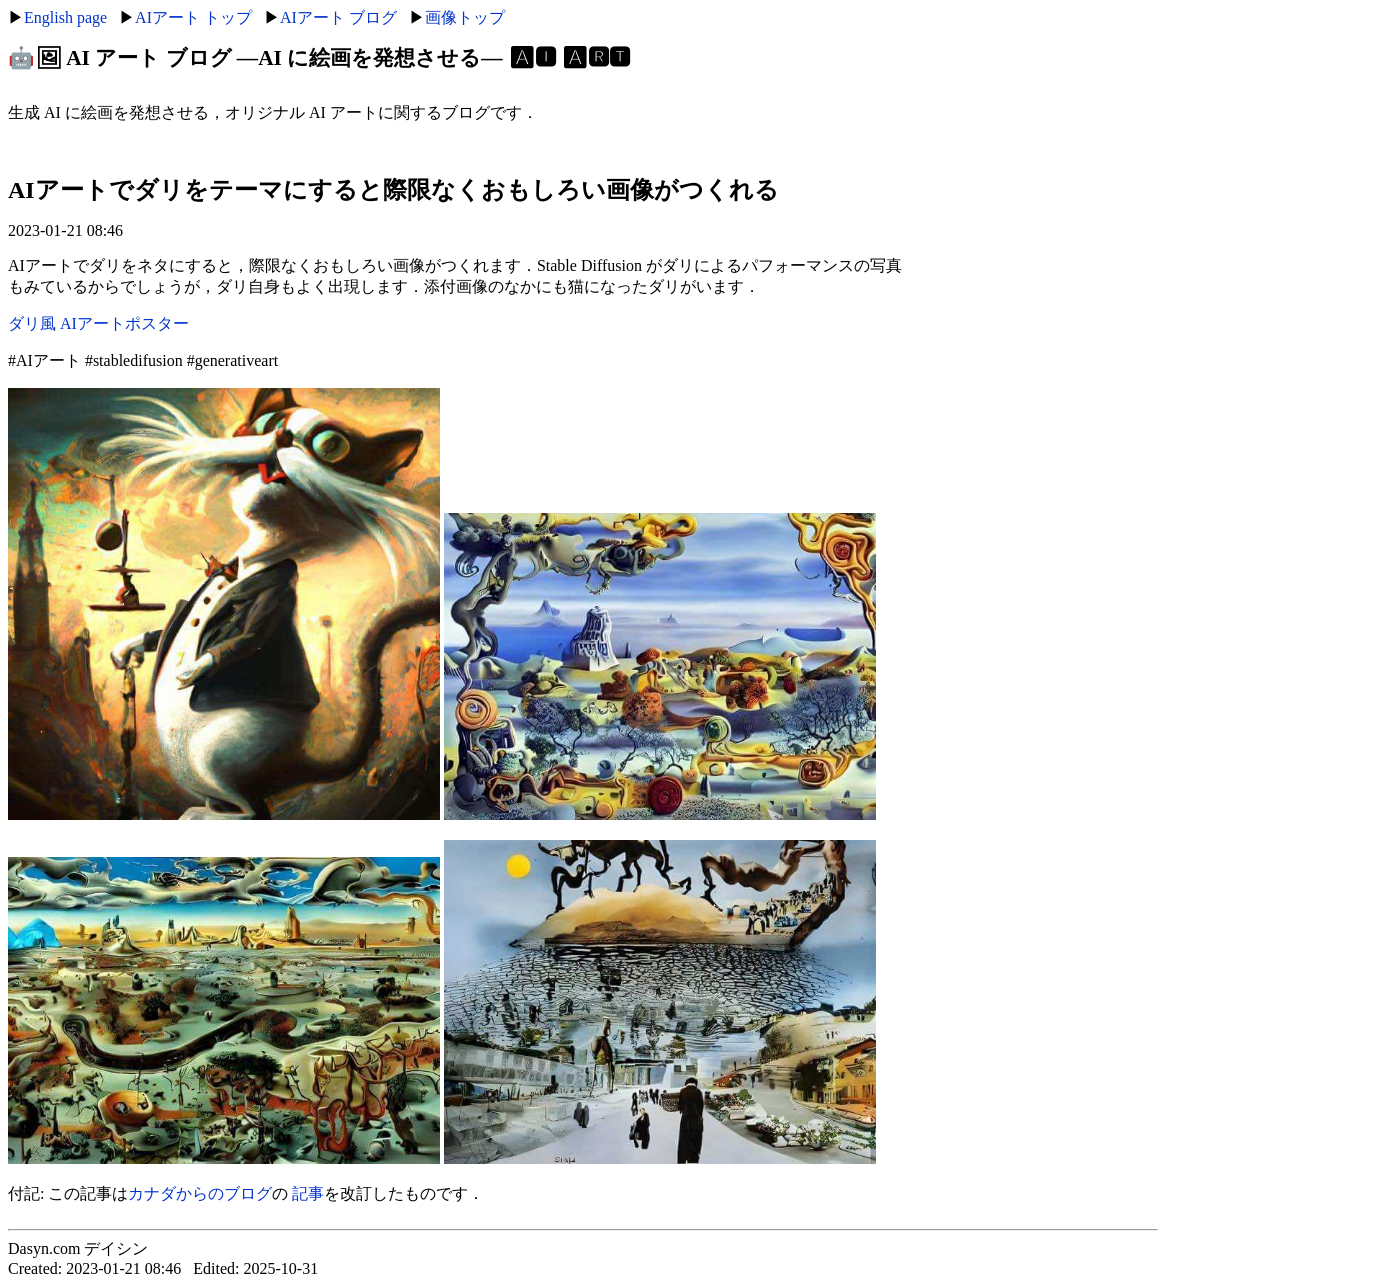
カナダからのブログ (200, 1193)
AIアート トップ (193, 17)
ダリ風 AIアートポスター (98, 323)
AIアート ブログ (338, 17)
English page (65, 17)
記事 (308, 1193)
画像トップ (465, 17)
